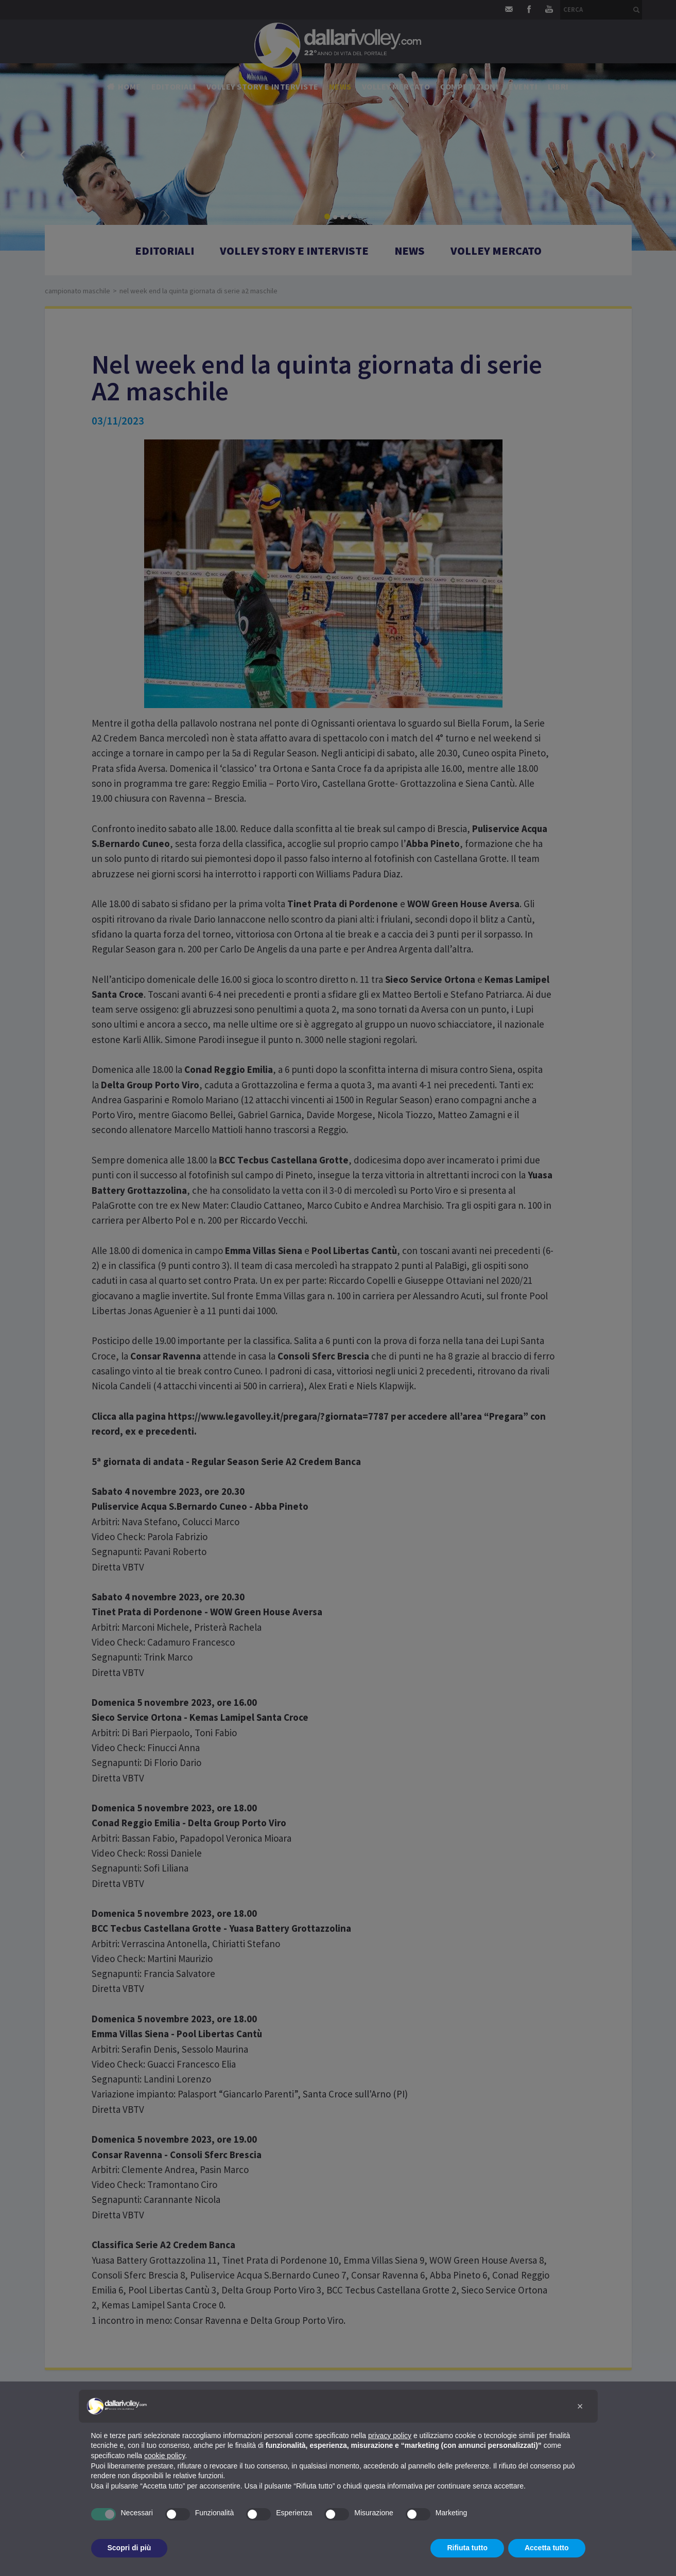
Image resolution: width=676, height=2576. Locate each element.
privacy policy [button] (389, 2435)
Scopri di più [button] (129, 2548)
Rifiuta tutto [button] (467, 2548)
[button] (580, 2406)
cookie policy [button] (164, 2455)
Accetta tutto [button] (547, 2548)
